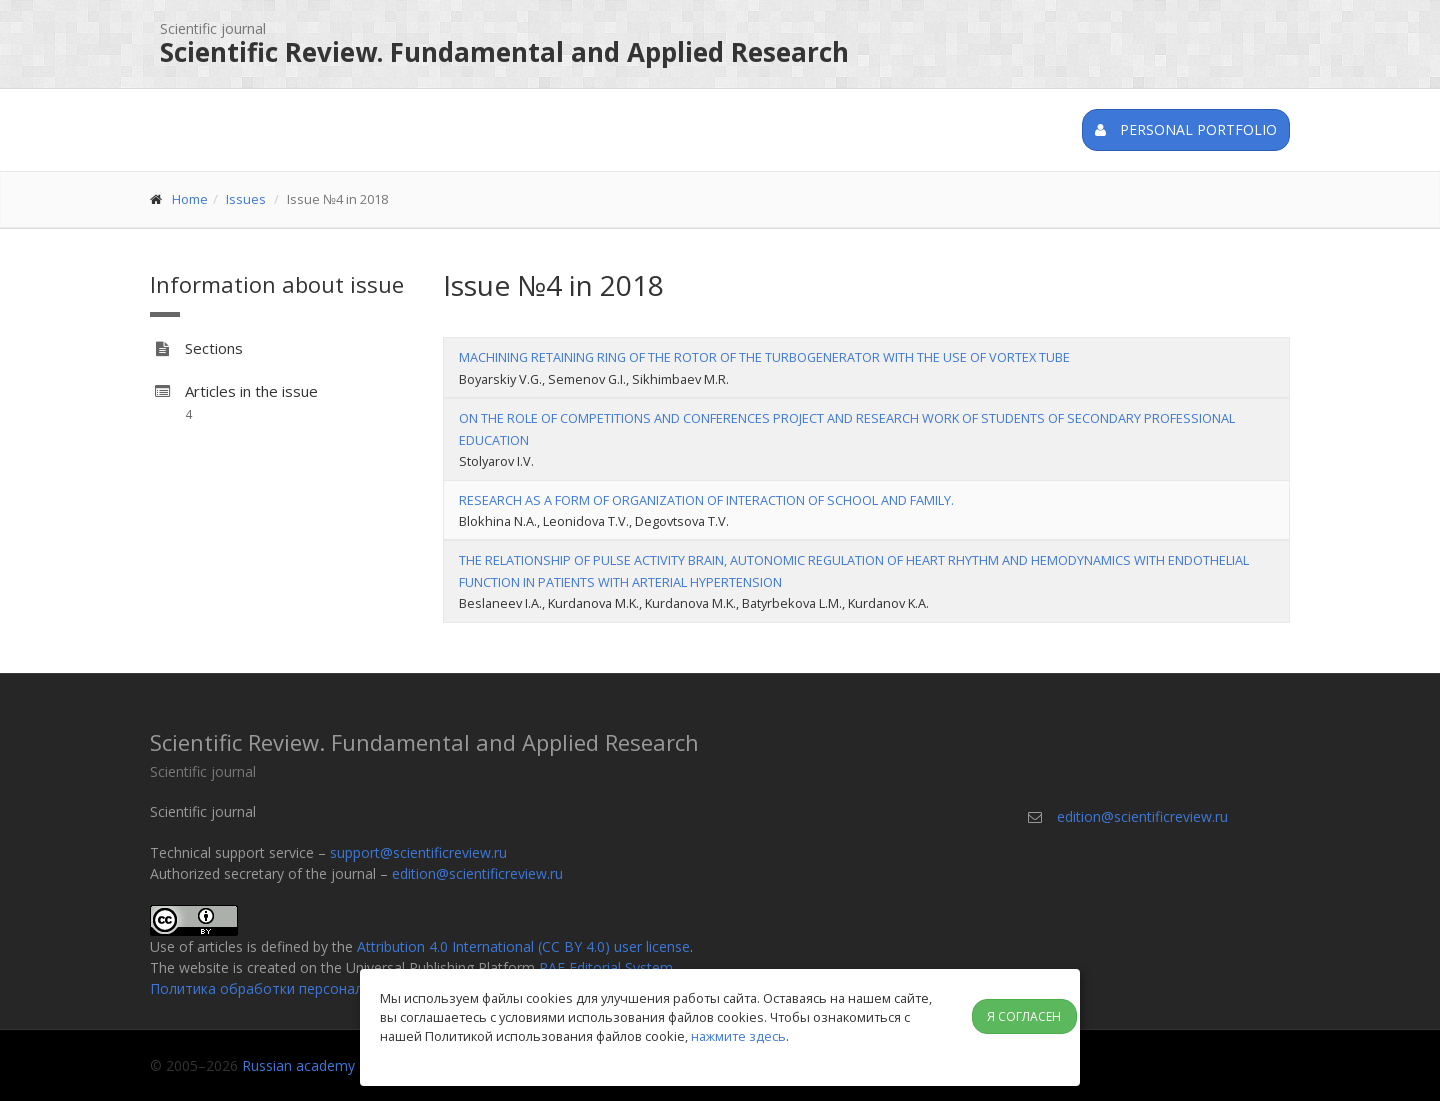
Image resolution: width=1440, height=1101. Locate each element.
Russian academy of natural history (356, 1065)
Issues (246, 199)
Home (190, 199)
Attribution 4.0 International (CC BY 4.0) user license (523, 946)
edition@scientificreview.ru (477, 873)
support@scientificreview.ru (418, 852)
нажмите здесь (738, 1036)
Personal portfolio (1186, 129)
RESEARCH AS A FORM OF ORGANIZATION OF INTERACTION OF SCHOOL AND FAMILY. (706, 500)
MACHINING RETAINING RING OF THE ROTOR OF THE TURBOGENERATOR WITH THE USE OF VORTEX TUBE (764, 357)
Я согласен (1024, 1016)
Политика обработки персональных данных (299, 988)
